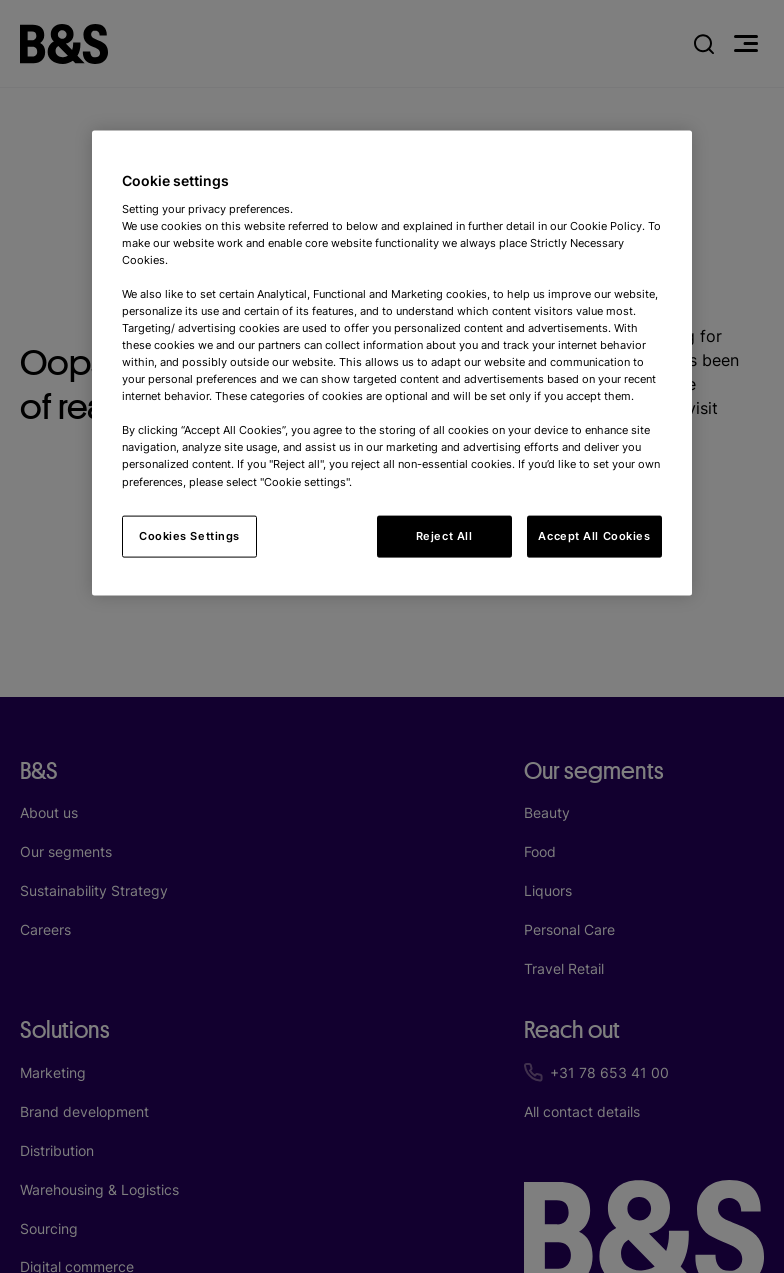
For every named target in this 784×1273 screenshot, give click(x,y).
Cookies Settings (189, 535)
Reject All (444, 535)
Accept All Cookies (594, 535)
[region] (392, 363)
